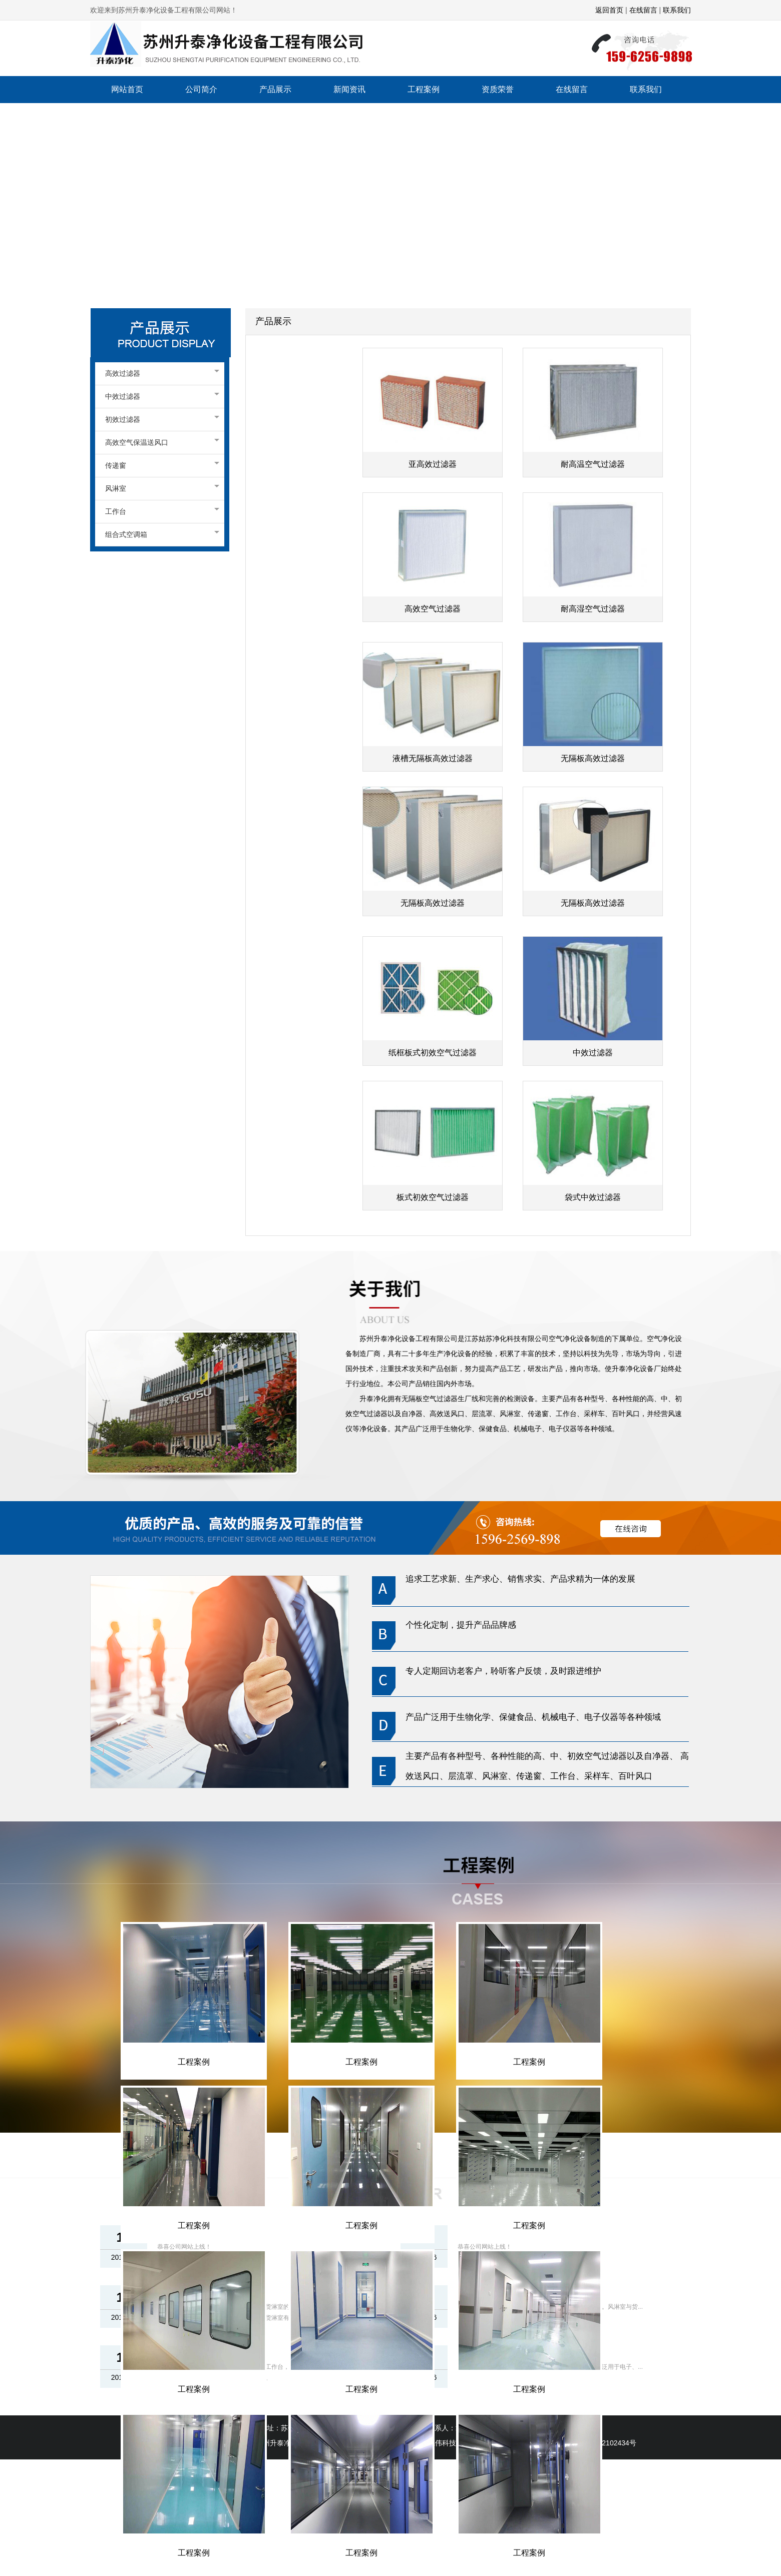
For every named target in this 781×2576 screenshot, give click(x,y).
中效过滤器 (159, 396)
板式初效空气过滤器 (433, 1197)
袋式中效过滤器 (593, 1197)
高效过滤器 (159, 373)
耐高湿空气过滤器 (593, 608)
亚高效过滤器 (433, 464)
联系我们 (676, 10)
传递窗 (159, 465)
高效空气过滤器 (433, 608)
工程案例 (194, 2062)
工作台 (159, 511)
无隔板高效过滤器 (593, 758)
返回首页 (609, 10)
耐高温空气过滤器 (593, 464)
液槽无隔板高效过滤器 (433, 758)
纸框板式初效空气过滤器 (432, 1052)
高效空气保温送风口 (159, 442)
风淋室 (159, 488)
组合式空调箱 (159, 534)
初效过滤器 (159, 419)
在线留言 (643, 10)
